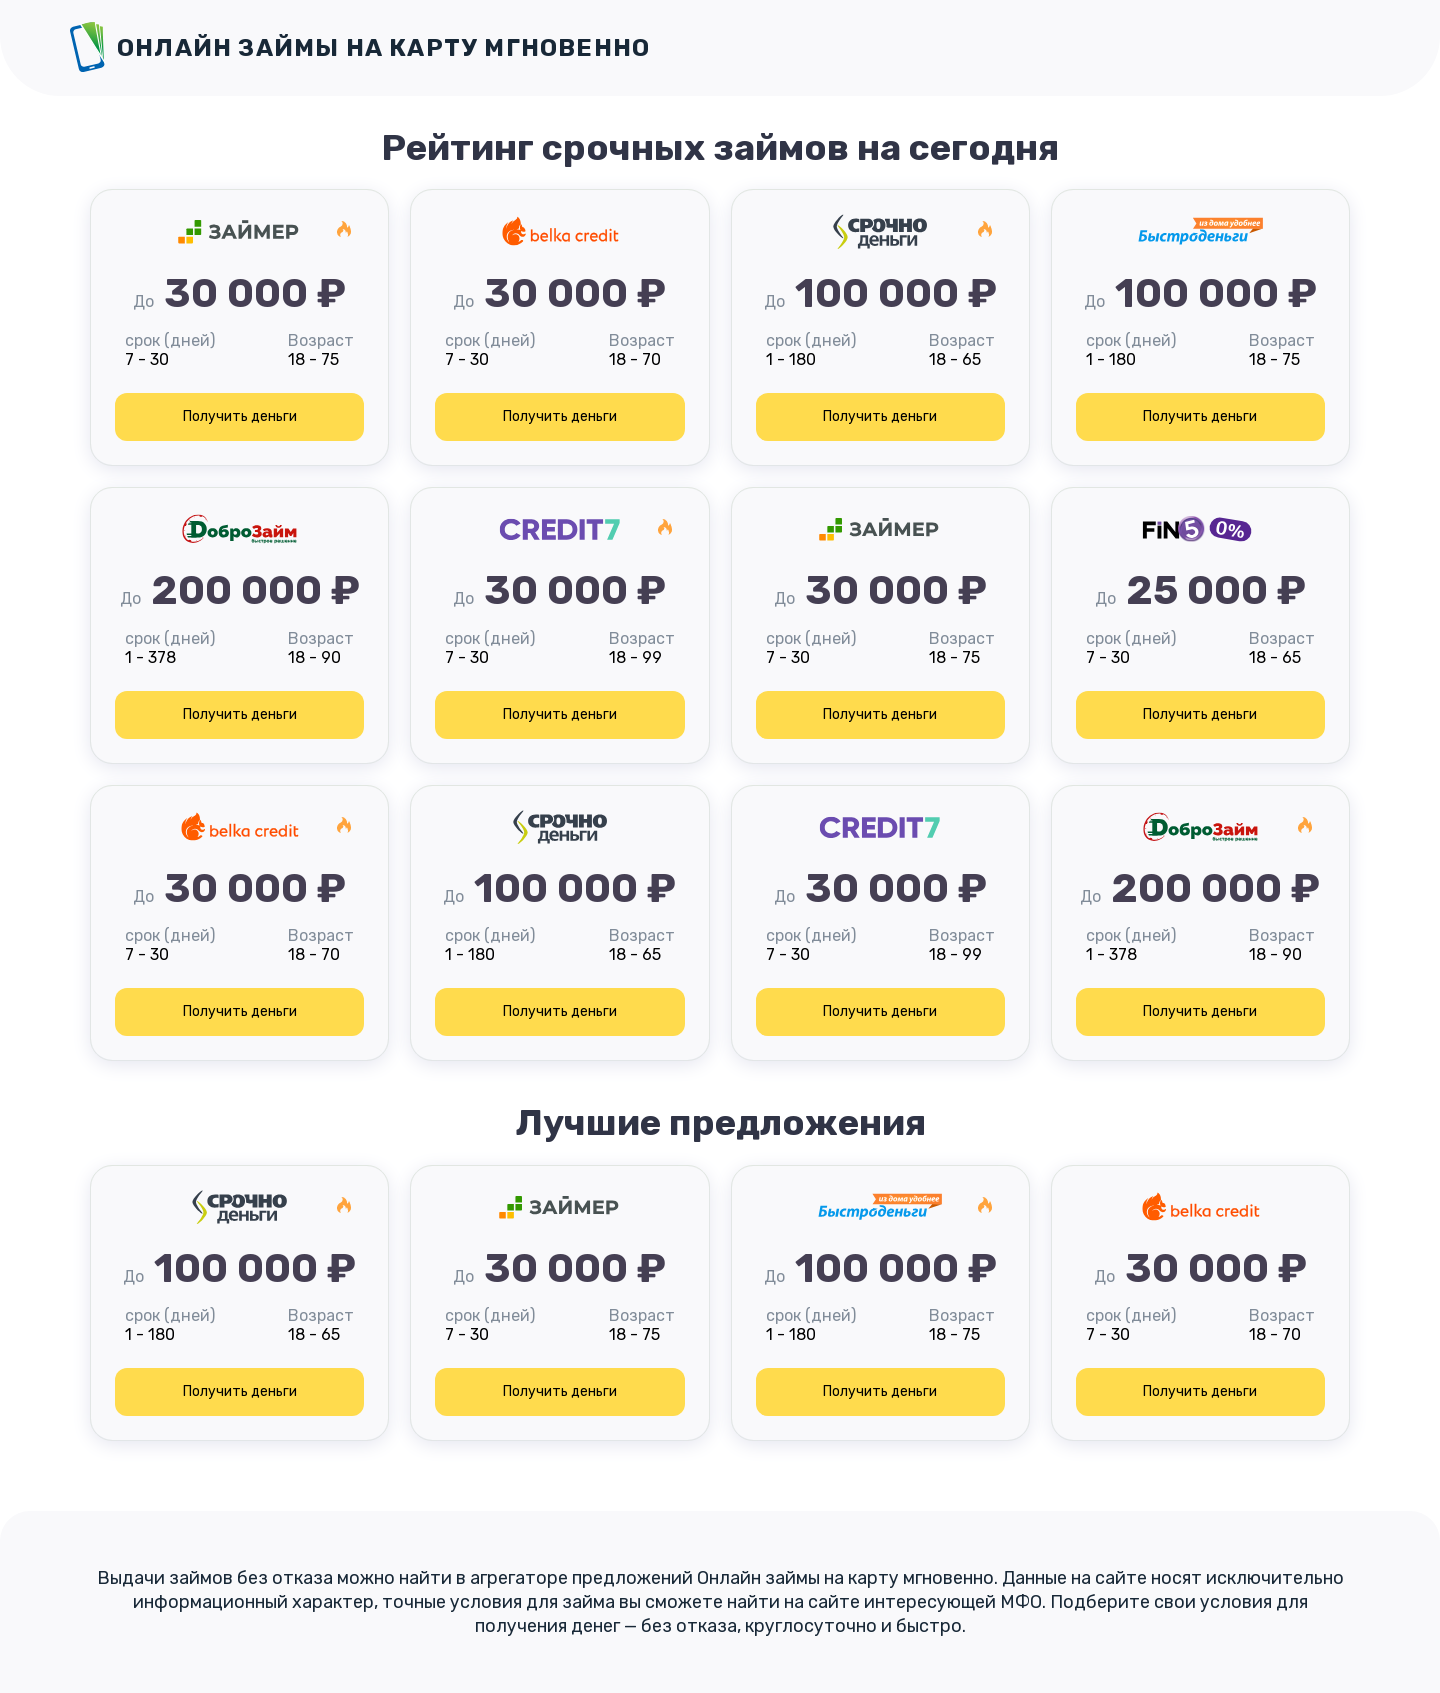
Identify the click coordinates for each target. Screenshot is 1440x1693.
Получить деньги (240, 416)
